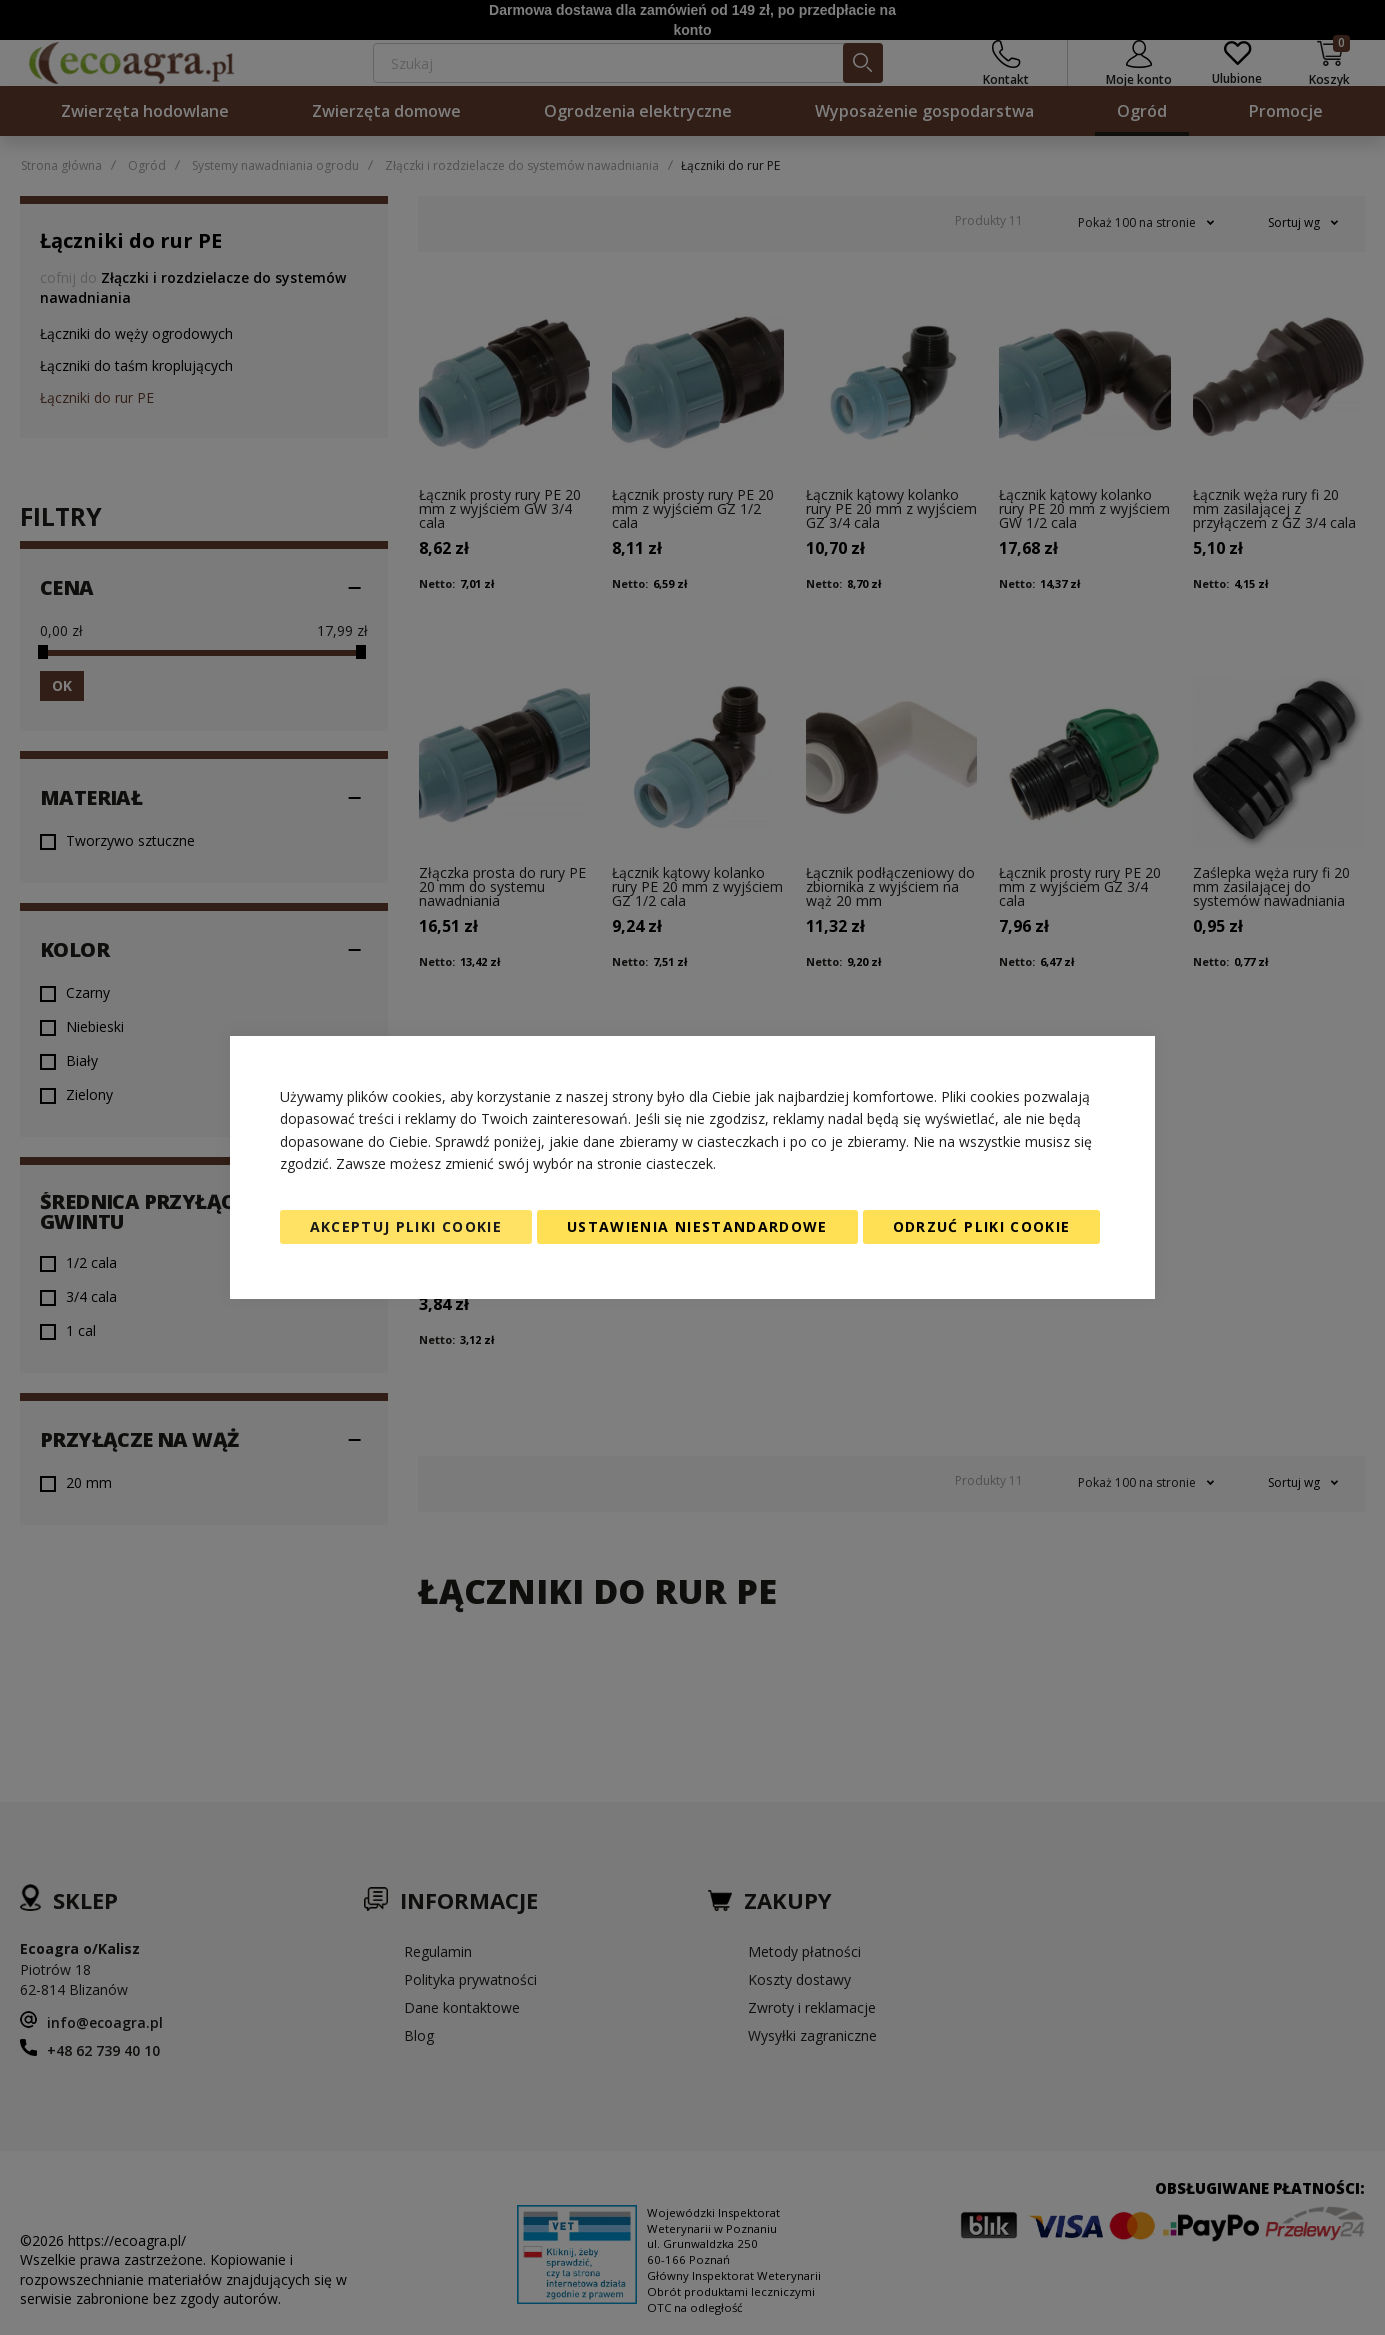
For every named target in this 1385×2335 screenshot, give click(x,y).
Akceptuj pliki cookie (406, 1226)
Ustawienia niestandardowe (697, 1226)
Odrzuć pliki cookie (982, 1226)
